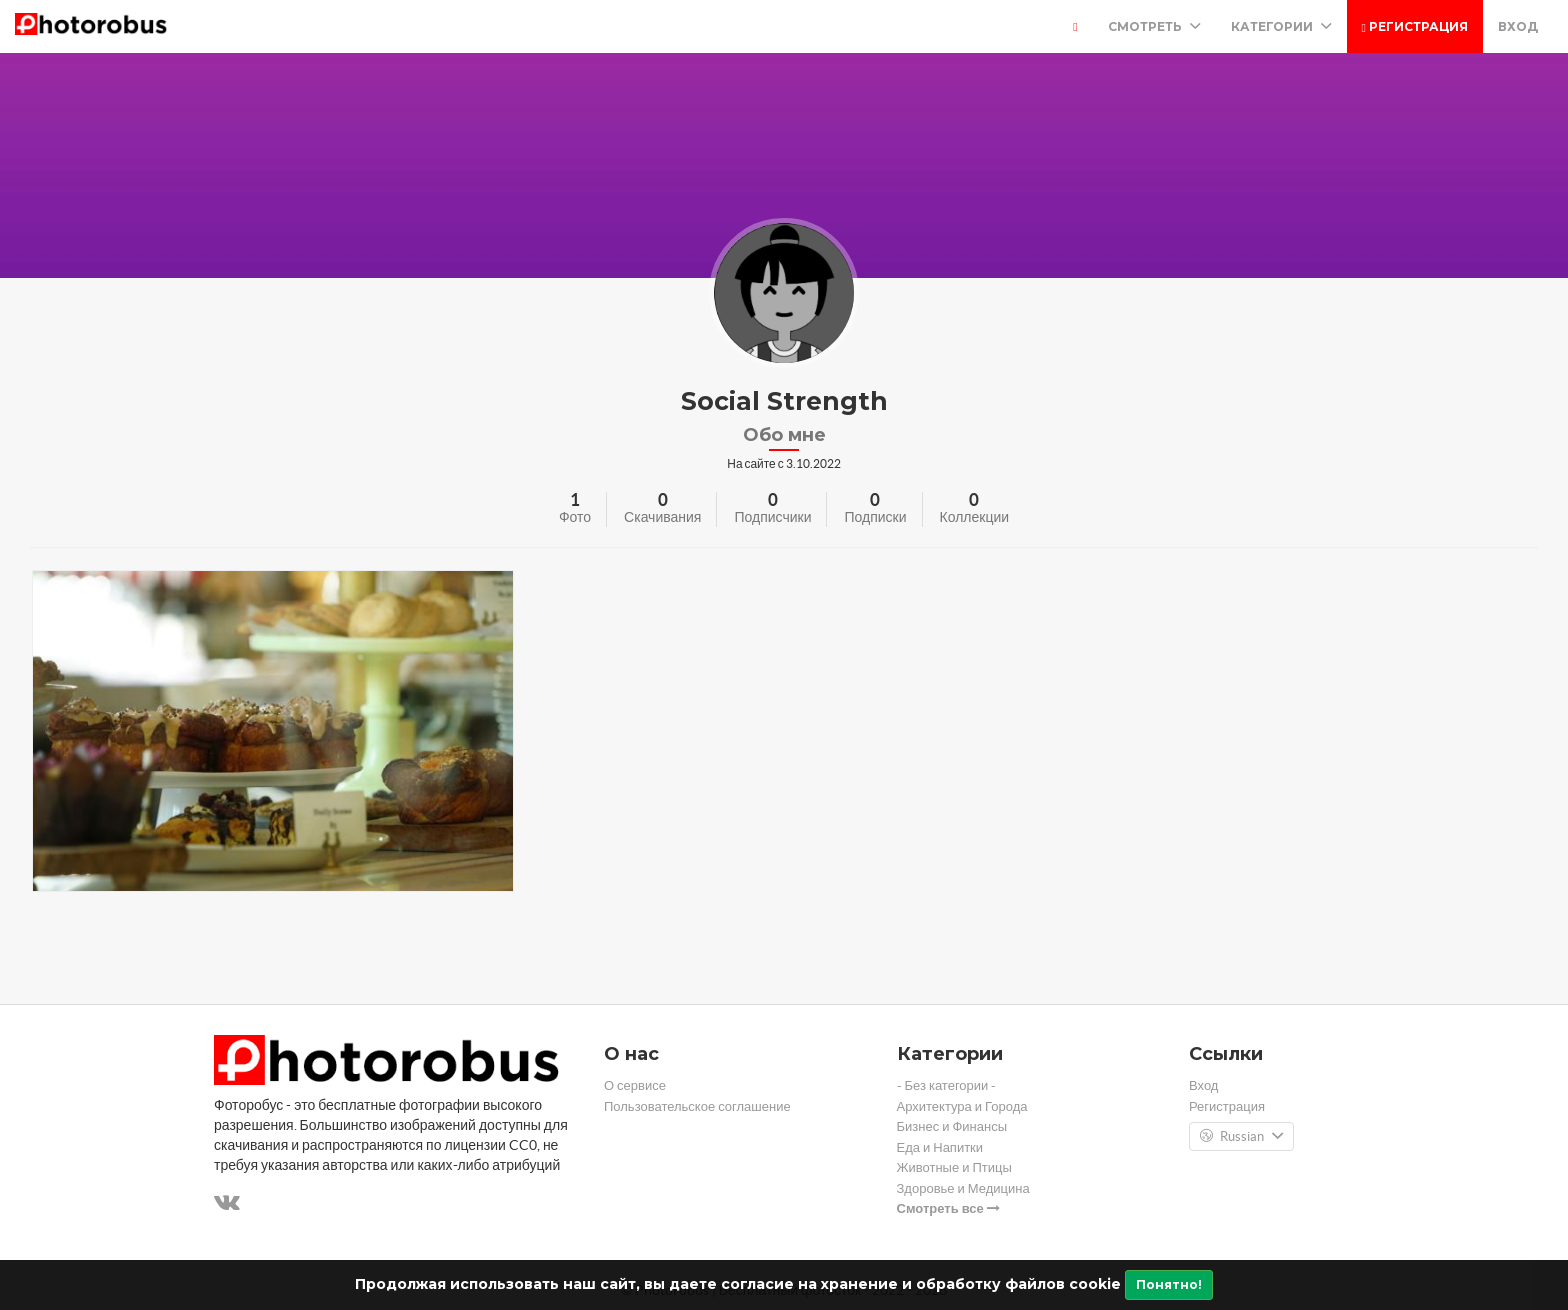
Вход (1518, 26)
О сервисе (635, 1085)
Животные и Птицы (954, 1167)
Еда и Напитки (940, 1147)
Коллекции (975, 517)
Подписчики (772, 517)
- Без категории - (947, 1085)
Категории (1281, 26)
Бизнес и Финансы (952, 1126)
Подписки (875, 517)
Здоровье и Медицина (963, 1188)
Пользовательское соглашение (697, 1106)
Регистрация (1415, 26)
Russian (1241, 1137)
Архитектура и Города (962, 1106)
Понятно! (1169, 1284)
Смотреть (1154, 26)
